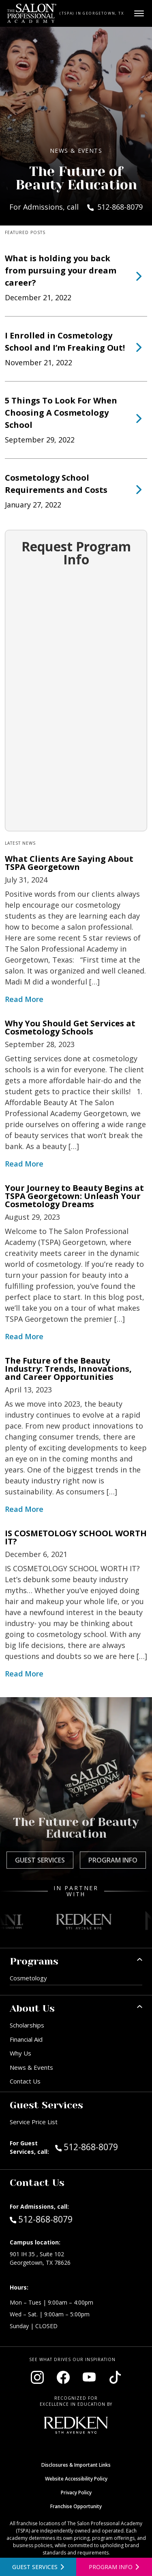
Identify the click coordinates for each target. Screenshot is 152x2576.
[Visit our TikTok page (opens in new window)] (115, 2377)
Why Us (20, 2053)
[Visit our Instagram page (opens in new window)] (37, 2377)
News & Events (31, 2067)
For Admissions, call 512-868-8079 (76, 207)
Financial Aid (26, 2039)
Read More (24, 999)
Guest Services (40, 1860)
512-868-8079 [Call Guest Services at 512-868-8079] (86, 2146)
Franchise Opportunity (76, 2506)
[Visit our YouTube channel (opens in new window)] (89, 2377)
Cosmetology (28, 1978)
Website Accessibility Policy (76, 2478)
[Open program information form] (114, 2567)
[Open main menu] (139, 13)
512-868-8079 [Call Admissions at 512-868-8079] (41, 2219)
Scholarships (27, 2025)
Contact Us (25, 2081)
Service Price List (34, 2122)
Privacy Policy (76, 2492)
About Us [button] (32, 2008)
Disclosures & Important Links (76, 2464)
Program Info (112, 1860)
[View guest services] (38, 2567)
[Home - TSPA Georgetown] (32, 13)
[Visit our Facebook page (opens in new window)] (63, 2377)
